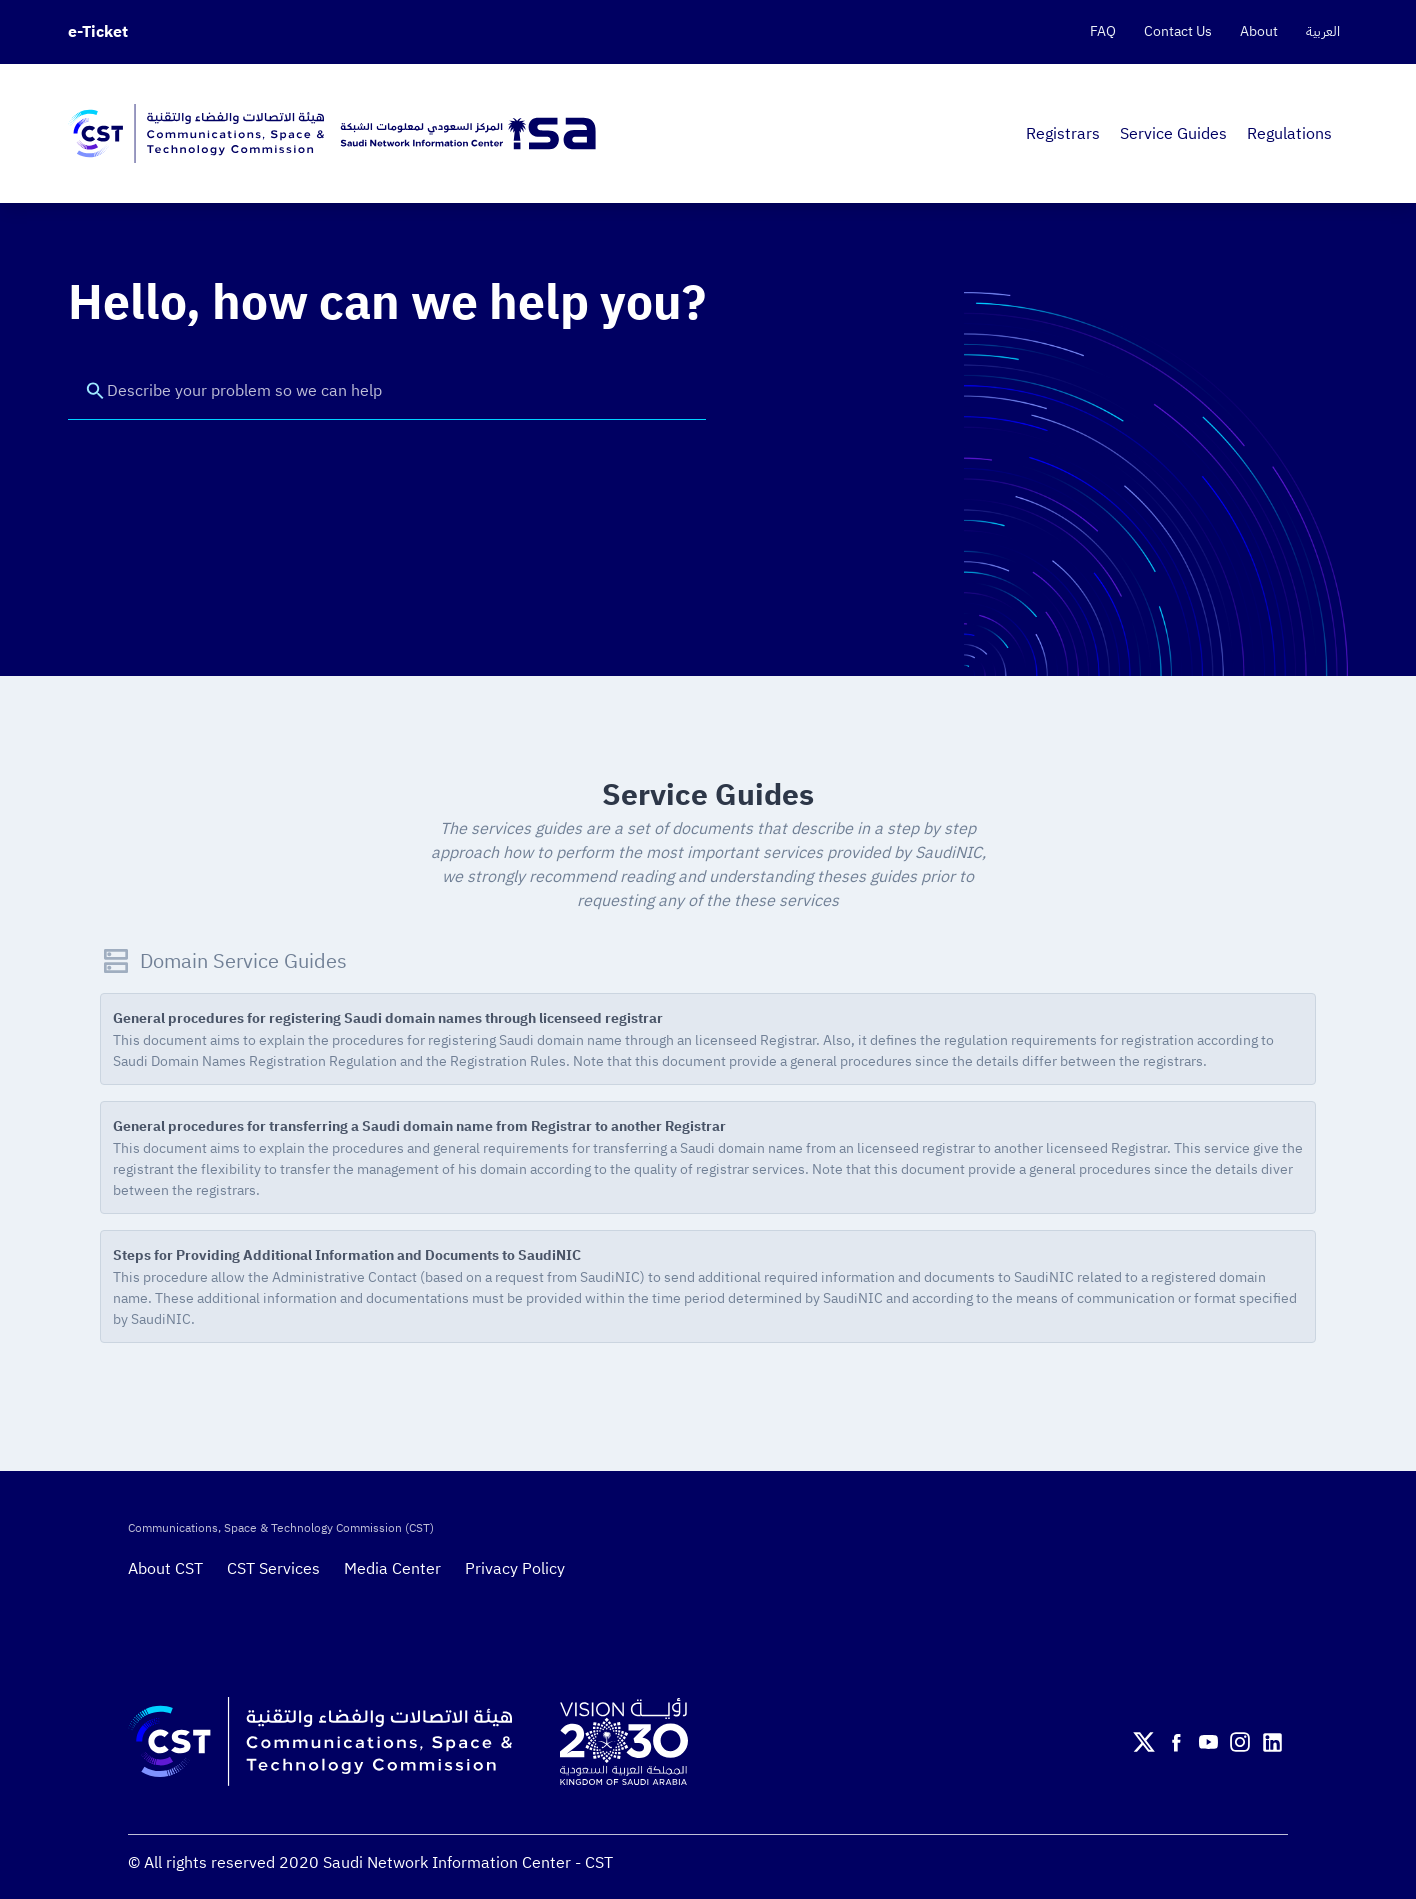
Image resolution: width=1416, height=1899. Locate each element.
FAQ (1103, 32)
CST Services (273, 1569)
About (1259, 32)
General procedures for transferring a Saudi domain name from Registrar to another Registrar (419, 1126)
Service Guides (1173, 134)
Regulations (1289, 134)
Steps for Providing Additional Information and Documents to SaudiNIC (347, 1255)
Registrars (1063, 134)
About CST (165, 1569)
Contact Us (1178, 32)
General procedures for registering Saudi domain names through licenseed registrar (388, 1018)
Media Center (392, 1569)
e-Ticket (98, 32)
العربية (1323, 32)
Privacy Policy (515, 1569)
